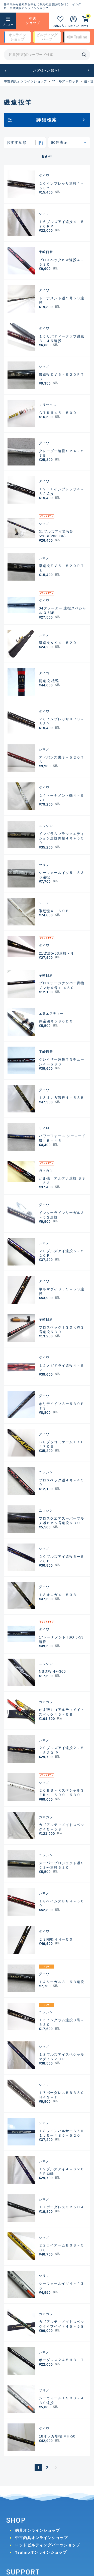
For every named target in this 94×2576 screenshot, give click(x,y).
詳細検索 (46, 119)
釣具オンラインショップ (37, 2530)
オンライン (17, 37)
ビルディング (46, 37)
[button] (6, 70)
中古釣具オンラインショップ (25, 81)
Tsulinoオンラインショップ (41, 2552)
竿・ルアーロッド (65, 81)
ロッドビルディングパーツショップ (47, 2545)
